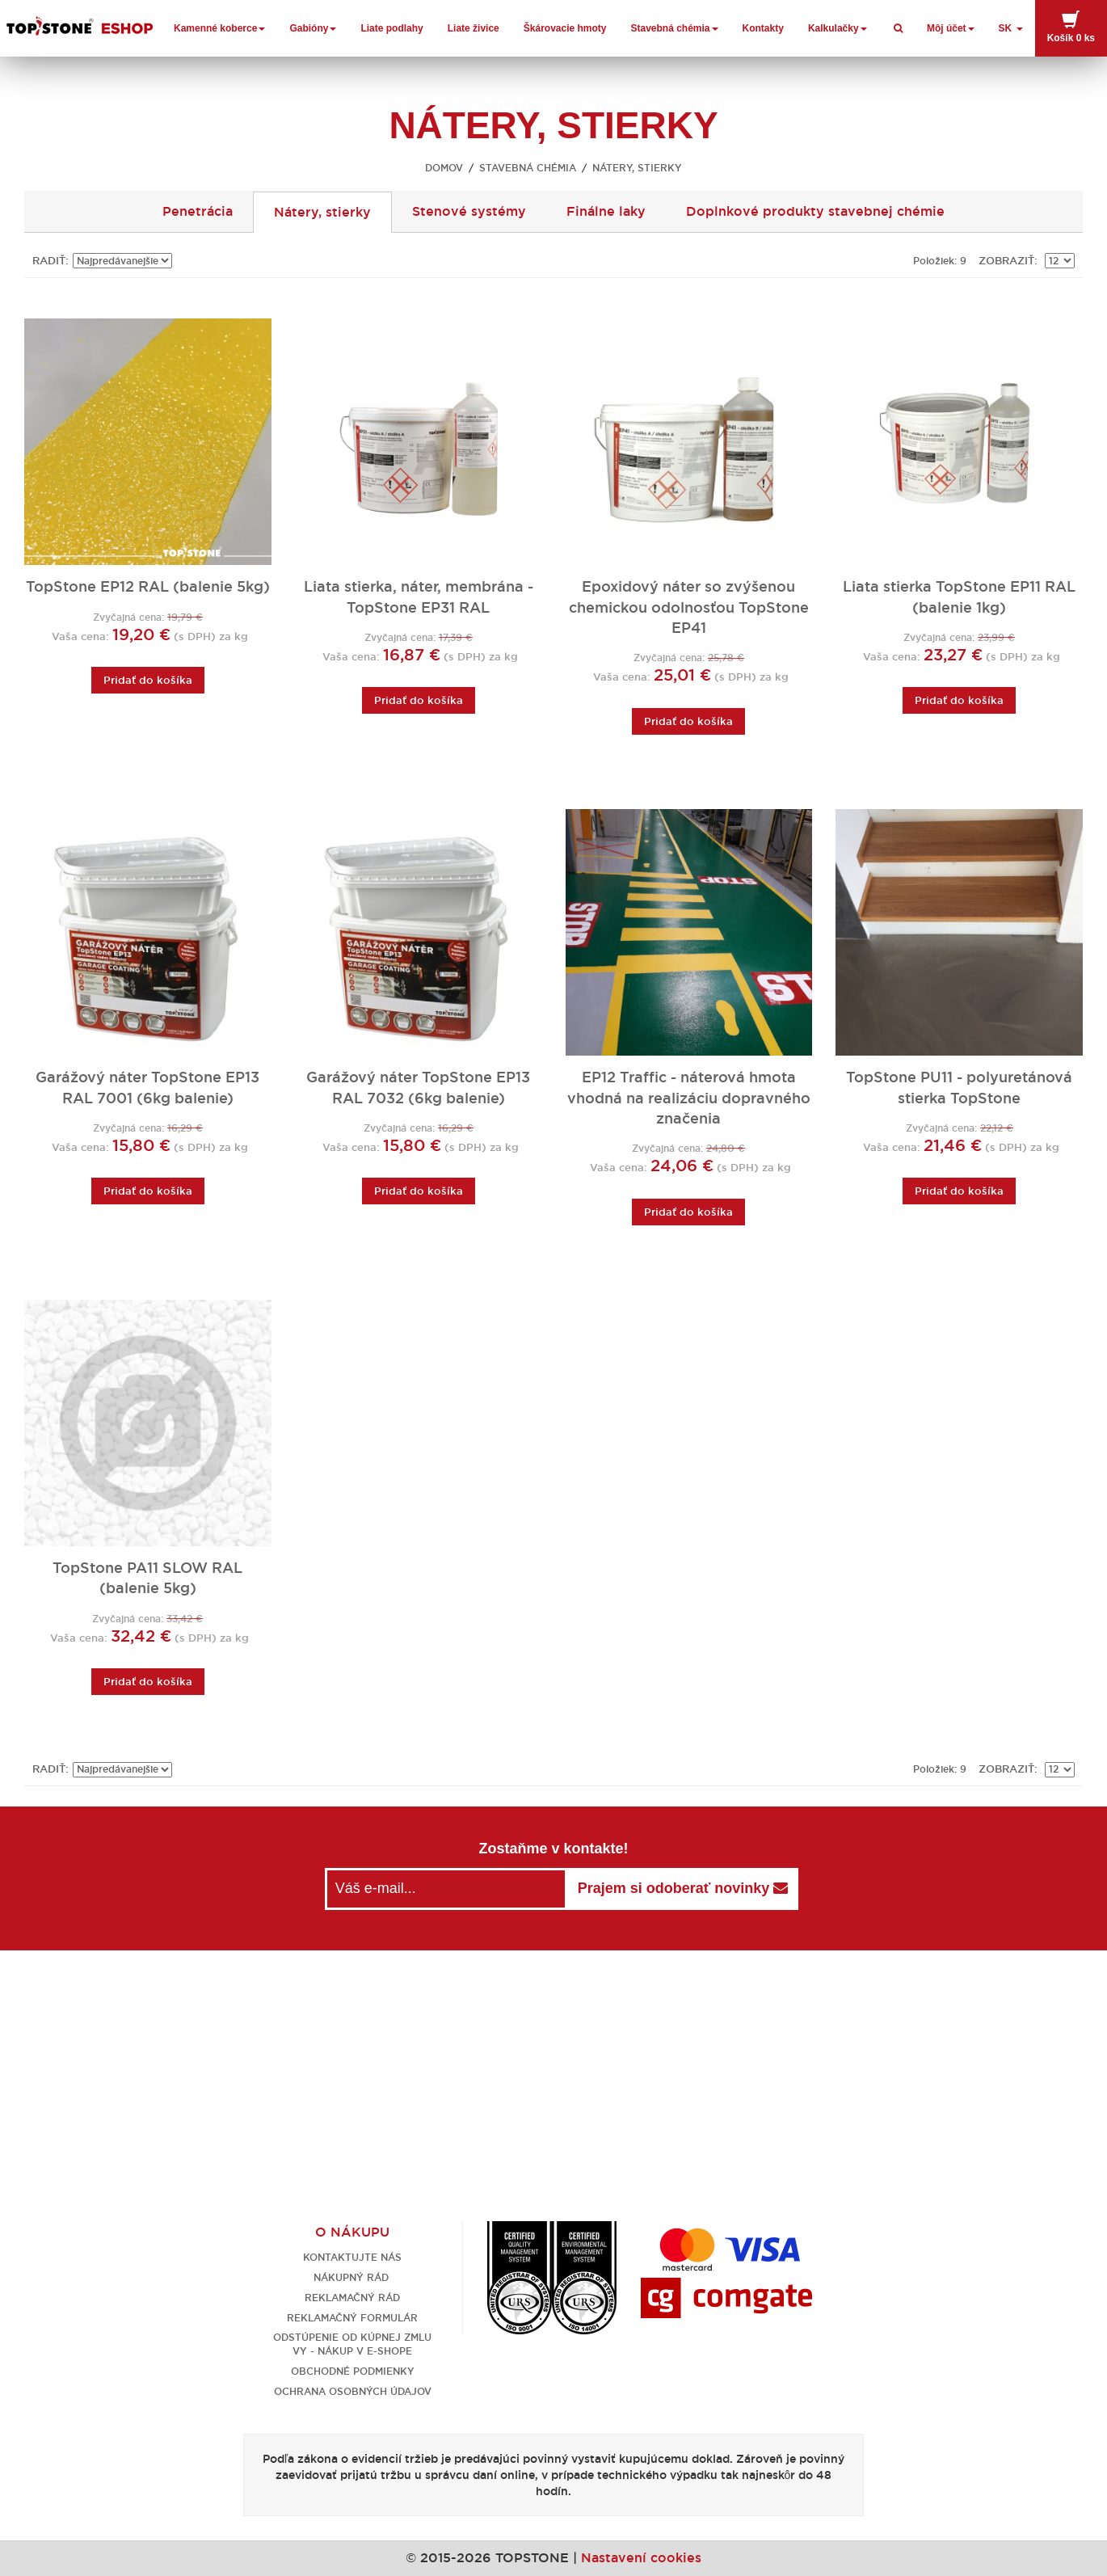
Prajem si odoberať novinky (683, 1888)
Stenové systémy (469, 211)
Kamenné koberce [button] (219, 28)
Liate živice (473, 28)
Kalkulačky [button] (837, 28)
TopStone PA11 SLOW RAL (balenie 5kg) (147, 1578)
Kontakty (763, 28)
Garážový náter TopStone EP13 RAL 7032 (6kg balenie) (418, 1088)
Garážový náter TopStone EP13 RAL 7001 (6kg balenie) (147, 1088)
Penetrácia (197, 211)
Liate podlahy (391, 28)
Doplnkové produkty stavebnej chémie (815, 211)
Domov (444, 168)
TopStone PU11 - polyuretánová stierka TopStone (959, 1088)
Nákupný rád (353, 2277)
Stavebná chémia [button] (674, 28)
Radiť (48, 261)
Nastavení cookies (641, 2557)
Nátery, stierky (322, 212)
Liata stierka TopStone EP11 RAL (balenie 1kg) (959, 597)
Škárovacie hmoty (565, 28)
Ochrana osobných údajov (352, 2391)
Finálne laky (606, 211)
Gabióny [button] (312, 28)
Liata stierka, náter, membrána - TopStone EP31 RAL (418, 597)
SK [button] (1011, 28)
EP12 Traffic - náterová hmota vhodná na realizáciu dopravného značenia (688, 1098)
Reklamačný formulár (352, 2318)
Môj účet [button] (950, 28)
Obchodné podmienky (353, 2371)
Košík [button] (1071, 27)
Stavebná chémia (527, 168)
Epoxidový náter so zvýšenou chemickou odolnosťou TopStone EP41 (689, 607)
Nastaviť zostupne (187, 261)
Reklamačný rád (352, 2297)
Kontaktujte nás (352, 2257)
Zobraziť (1006, 261)
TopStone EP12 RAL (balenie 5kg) (148, 587)
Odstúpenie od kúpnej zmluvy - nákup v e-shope (352, 2344)
